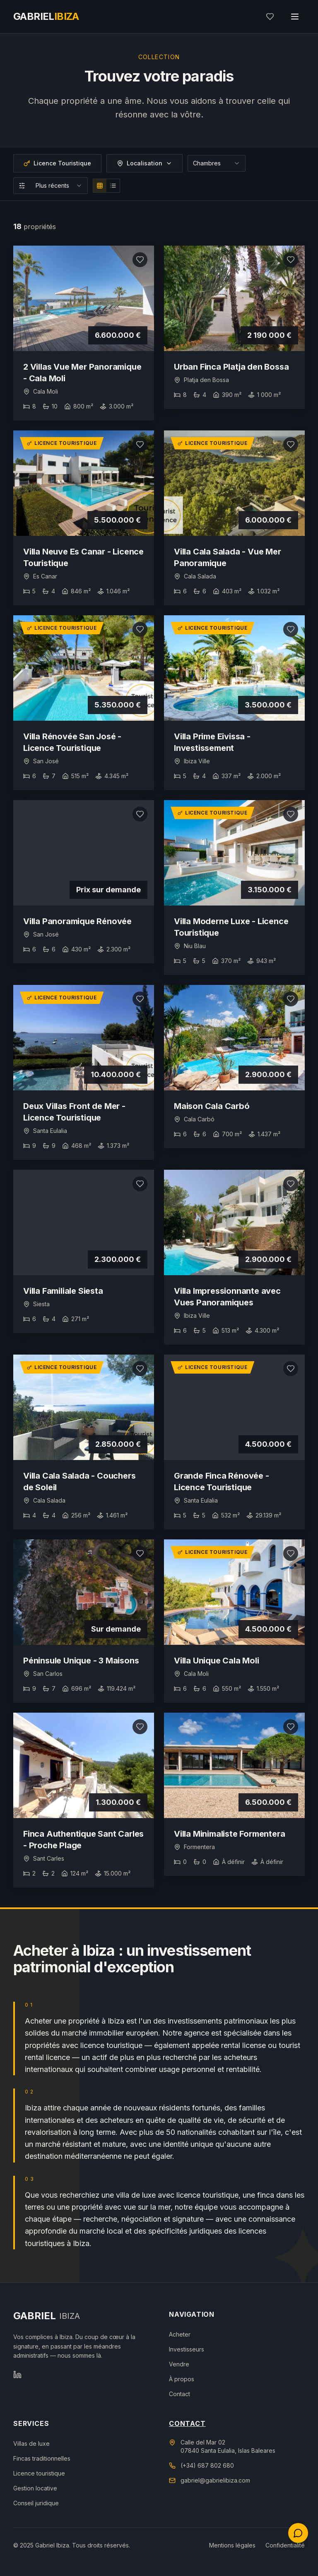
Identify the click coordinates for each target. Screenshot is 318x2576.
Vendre (179, 2364)
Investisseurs (186, 2349)
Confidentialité (285, 2545)
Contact (179, 2393)
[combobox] (217, 163)
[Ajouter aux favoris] (139, 259)
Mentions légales (232, 2545)
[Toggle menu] (295, 16)
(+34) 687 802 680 (207, 2465)
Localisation (144, 163)
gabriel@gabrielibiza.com (215, 2480)
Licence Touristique (57, 163)
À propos (181, 2378)
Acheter (179, 2334)
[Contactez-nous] (298, 2533)
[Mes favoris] (270, 16)
